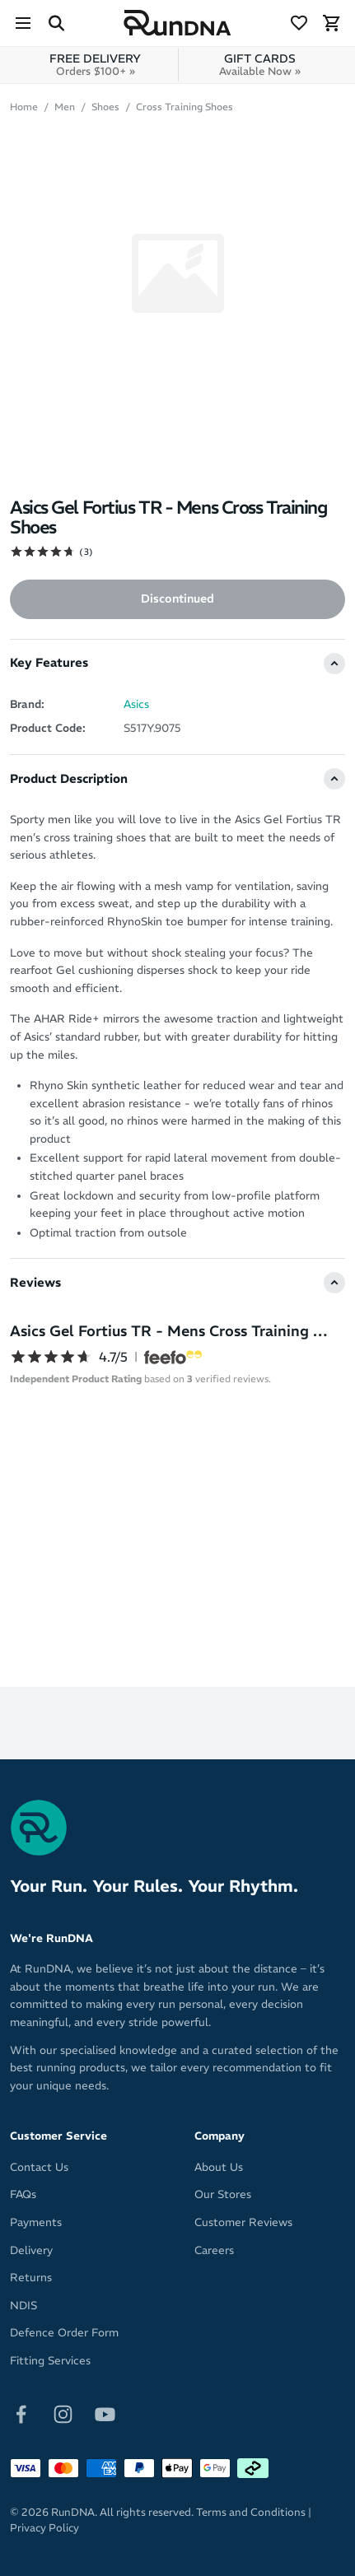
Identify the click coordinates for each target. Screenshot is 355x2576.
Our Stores (222, 2194)
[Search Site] (56, 23)
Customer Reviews (243, 2222)
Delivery (31, 2250)
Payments (36, 2222)
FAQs (23, 2194)
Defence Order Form (64, 2333)
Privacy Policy (44, 2528)
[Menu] (23, 23)
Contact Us (39, 2167)
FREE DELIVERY (95, 64)
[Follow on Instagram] (63, 2413)
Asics (136, 704)
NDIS (23, 2306)
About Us (218, 2167)
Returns (31, 2278)
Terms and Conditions (251, 2512)
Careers (214, 2250)
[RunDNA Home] (177, 23)
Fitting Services (50, 2361)
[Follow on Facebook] (21, 2413)
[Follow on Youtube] (105, 2413)
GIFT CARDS (260, 64)
